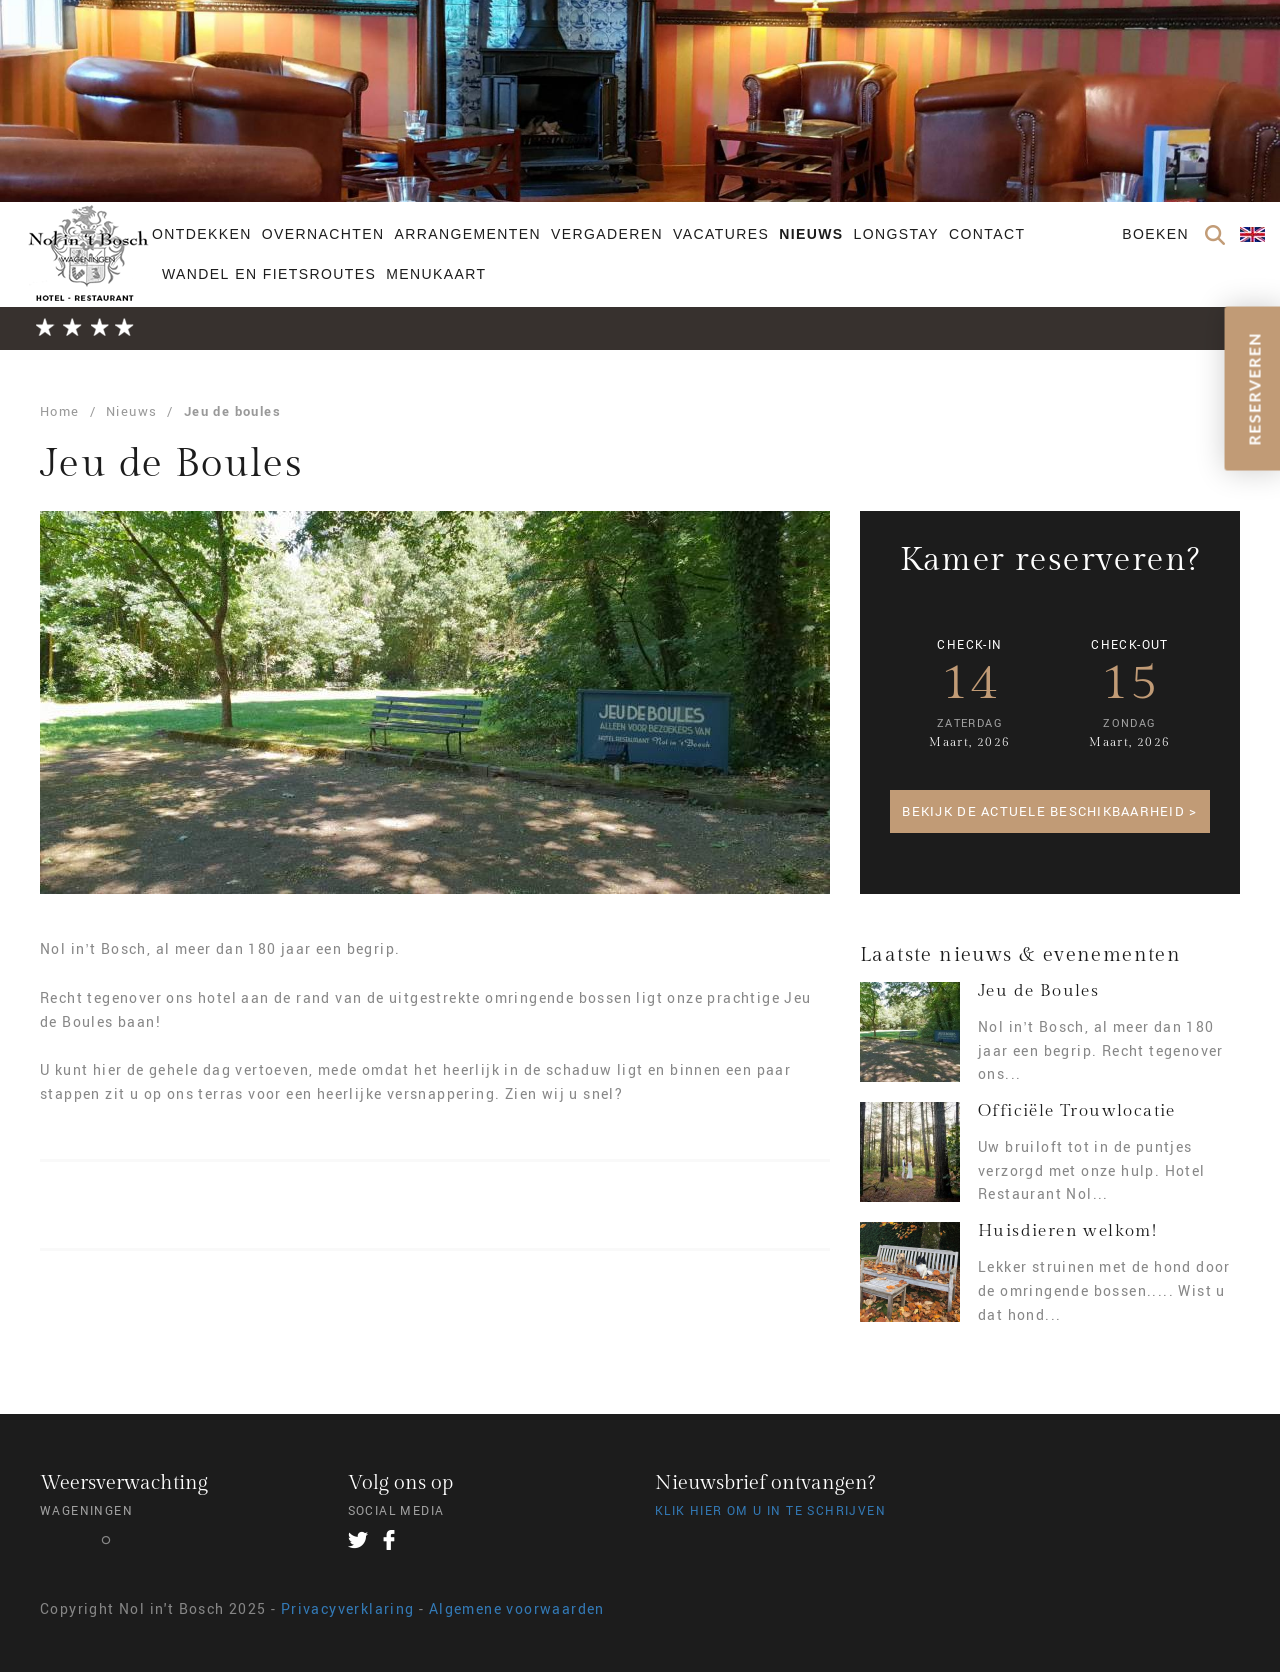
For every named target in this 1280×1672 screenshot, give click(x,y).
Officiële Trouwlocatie (1077, 1111)
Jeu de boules (232, 411)
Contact (987, 234)
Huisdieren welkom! (1067, 1231)
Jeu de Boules (1038, 991)
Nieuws (811, 234)
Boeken (1155, 234)
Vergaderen (607, 234)
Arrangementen (467, 234)
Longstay (896, 234)
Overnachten (323, 234)
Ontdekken (202, 234)
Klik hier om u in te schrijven (770, 1510)
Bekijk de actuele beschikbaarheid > (1049, 811)
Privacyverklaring (348, 1608)
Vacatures (721, 234)
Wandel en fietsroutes (269, 274)
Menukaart (436, 274)
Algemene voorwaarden (517, 1608)
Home (60, 411)
